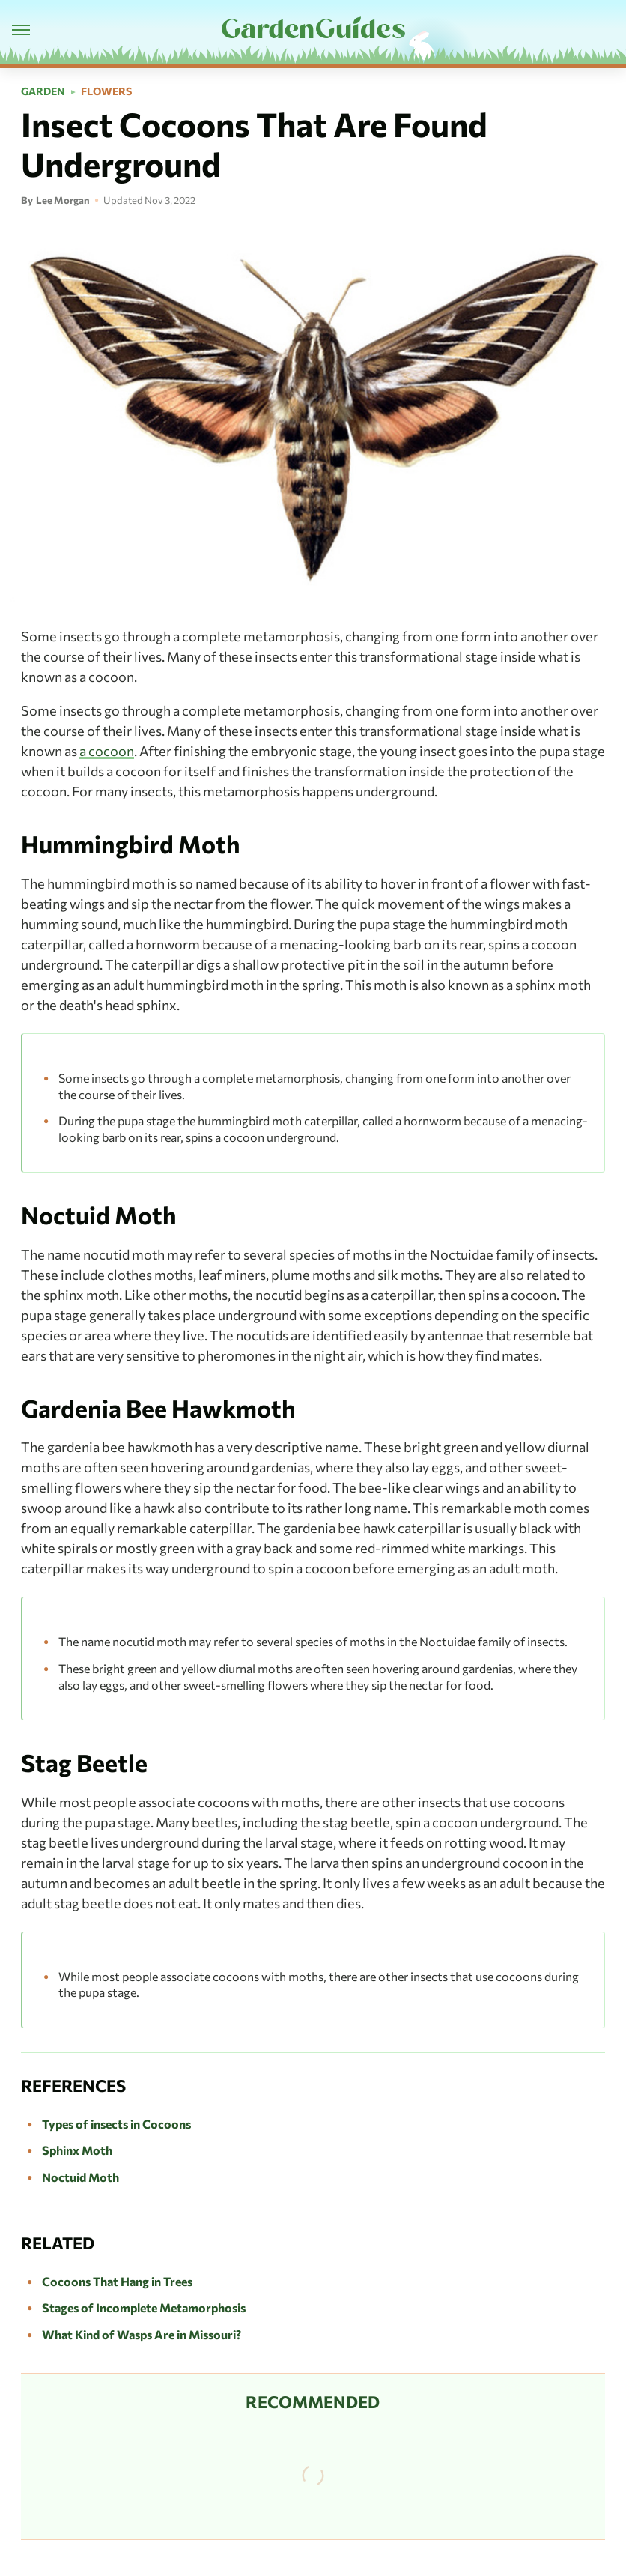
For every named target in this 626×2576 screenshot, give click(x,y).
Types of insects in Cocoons (116, 2124)
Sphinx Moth (77, 2150)
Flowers (106, 91)
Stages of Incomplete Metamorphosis (144, 2307)
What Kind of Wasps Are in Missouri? (141, 2334)
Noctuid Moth (80, 2177)
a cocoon (106, 751)
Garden (43, 91)
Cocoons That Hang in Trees (117, 2281)
